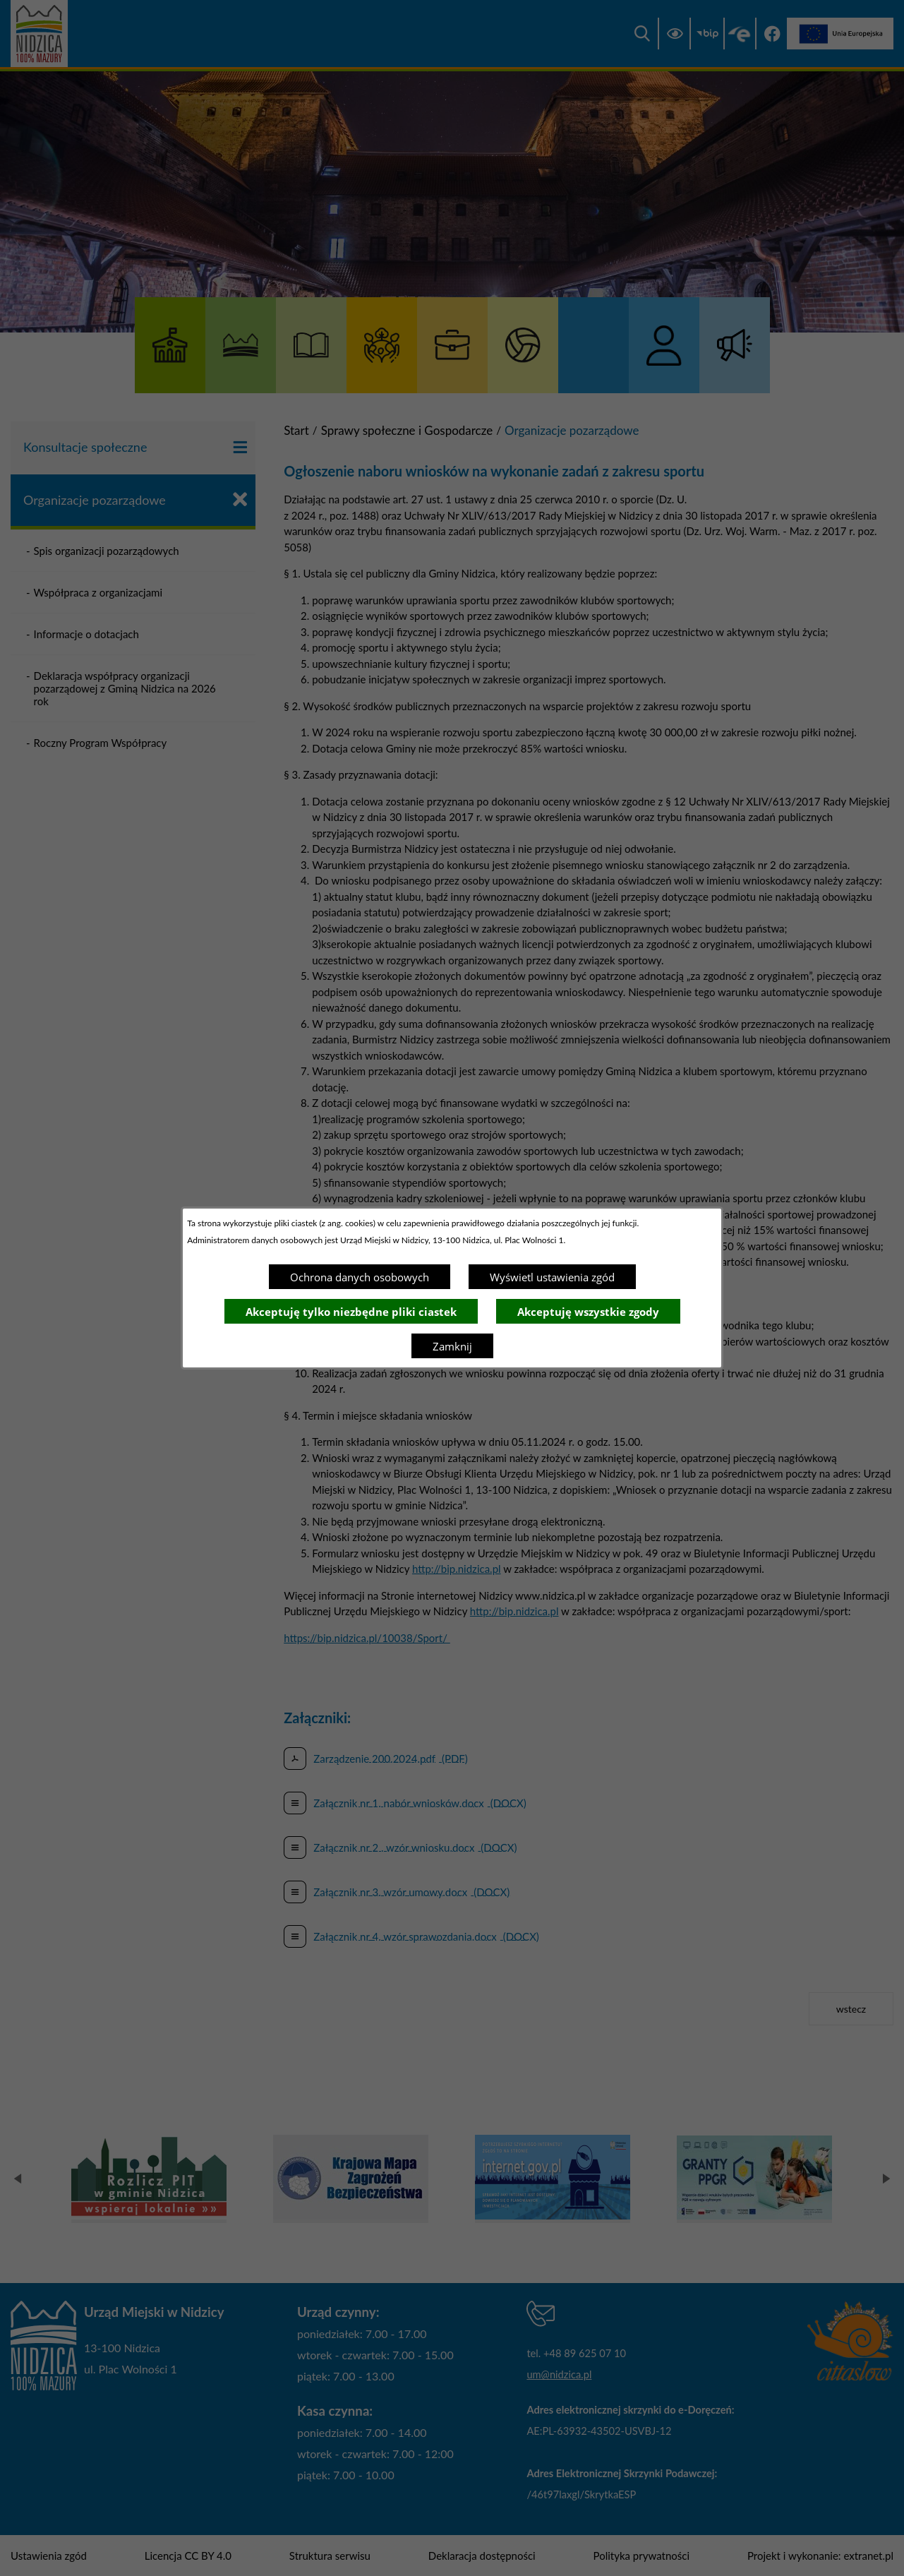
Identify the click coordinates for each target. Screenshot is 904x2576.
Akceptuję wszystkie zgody (588, 1312)
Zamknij (452, 1346)
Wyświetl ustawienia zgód (552, 1277)
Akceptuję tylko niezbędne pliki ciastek (351, 1312)
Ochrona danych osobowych (359, 1277)
